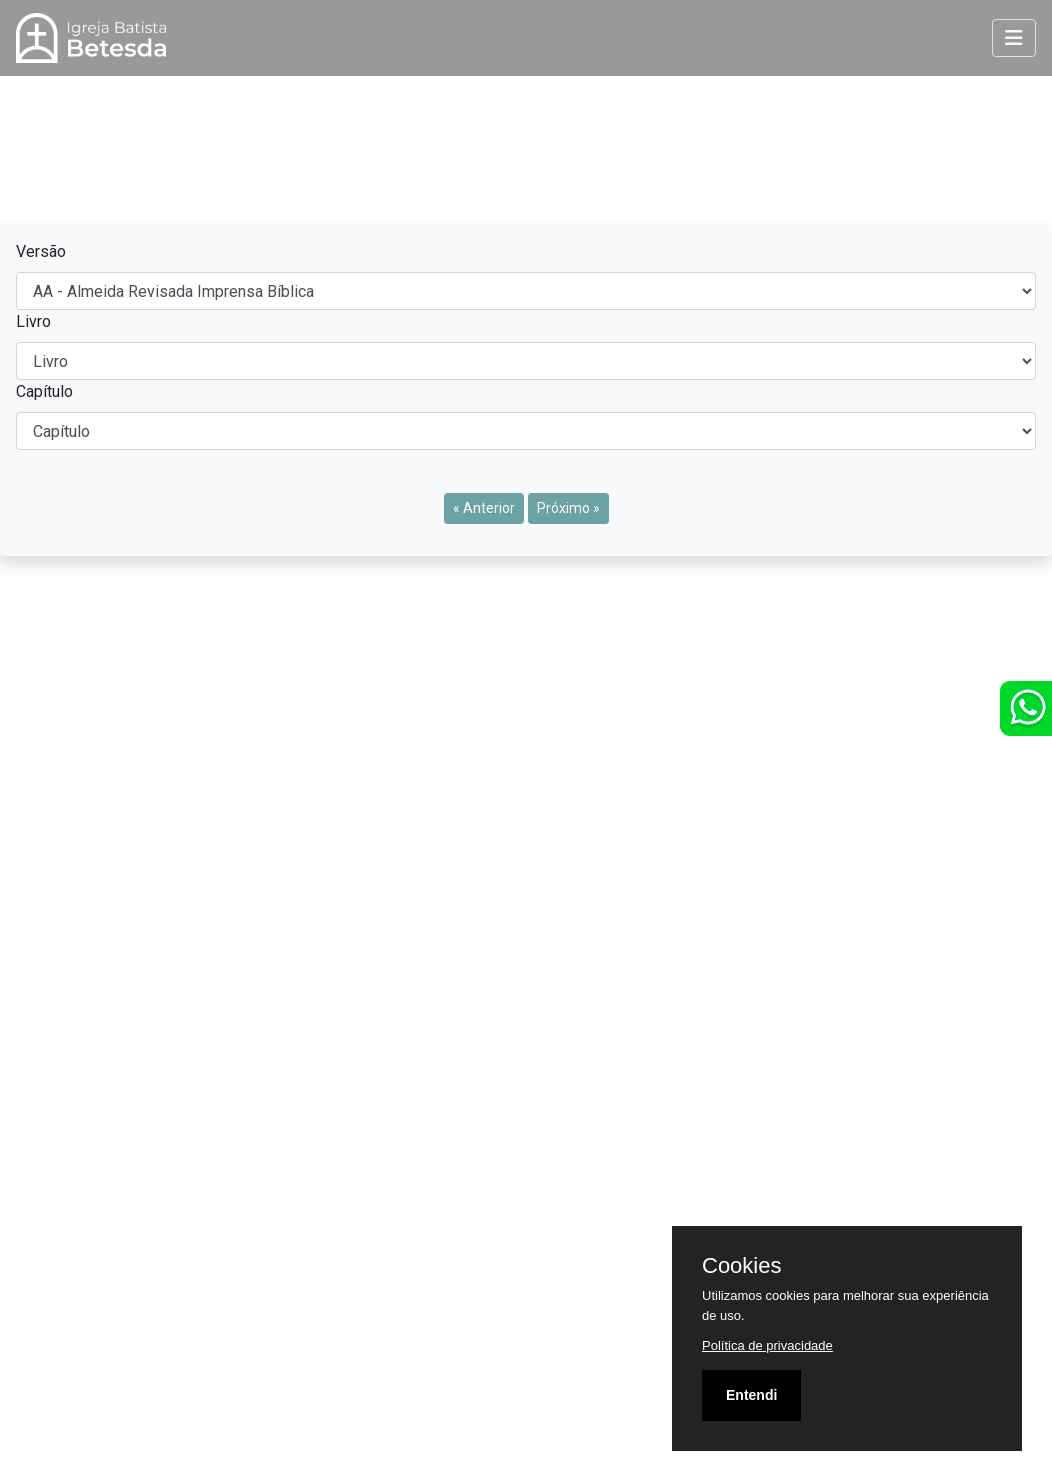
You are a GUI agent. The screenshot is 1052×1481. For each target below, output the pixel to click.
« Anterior (484, 508)
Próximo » (568, 508)
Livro (33, 321)
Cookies (741, 1266)
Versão (41, 251)
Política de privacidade (767, 1345)
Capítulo (44, 391)
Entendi (751, 1395)
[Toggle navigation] (1014, 38)
